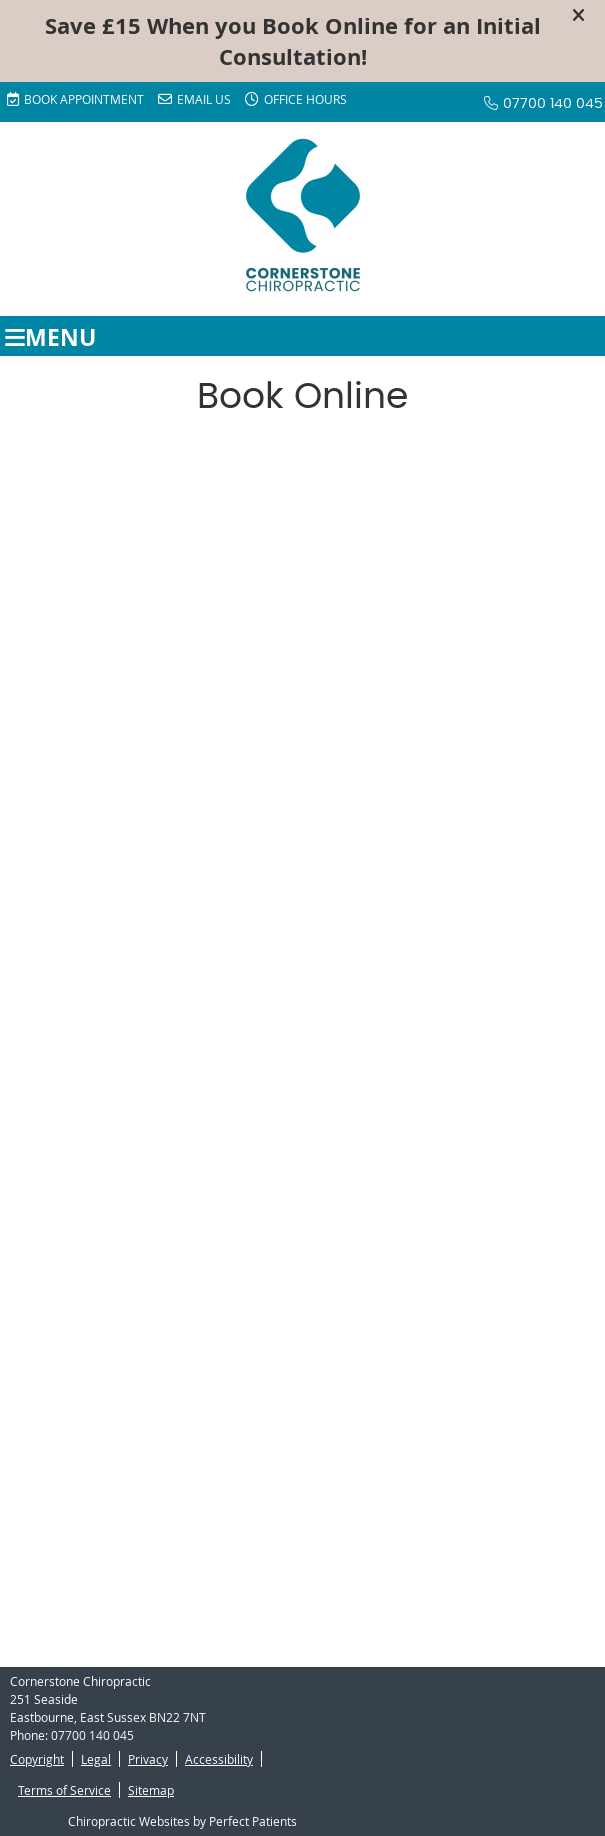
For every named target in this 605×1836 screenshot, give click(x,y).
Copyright (37, 1759)
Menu (50, 336)
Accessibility (219, 1759)
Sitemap (151, 1790)
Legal (96, 1759)
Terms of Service (64, 1790)
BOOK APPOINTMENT (75, 99)
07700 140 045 (553, 104)
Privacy (148, 1759)
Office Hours (296, 99)
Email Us (194, 99)
